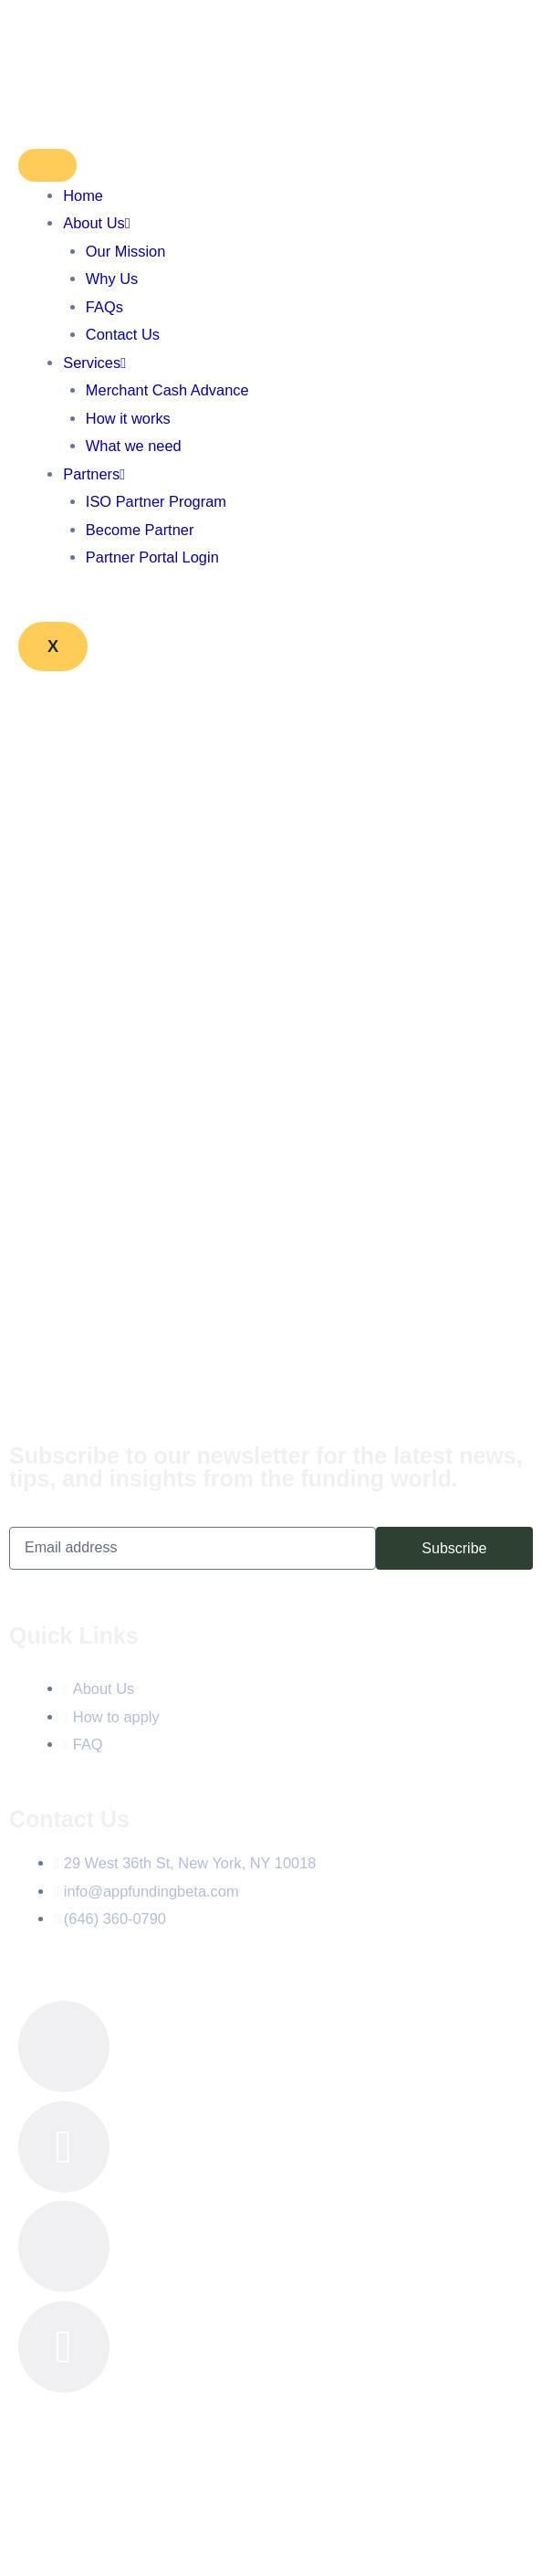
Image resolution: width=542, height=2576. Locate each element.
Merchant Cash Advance (167, 390)
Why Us (112, 278)
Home (83, 195)
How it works (128, 418)
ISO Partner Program (156, 501)
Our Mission (126, 251)
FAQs (104, 307)
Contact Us (123, 334)
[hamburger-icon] (47, 165)
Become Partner (140, 529)
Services (94, 362)
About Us (96, 223)
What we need (134, 445)
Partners (94, 474)
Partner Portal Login (152, 557)
